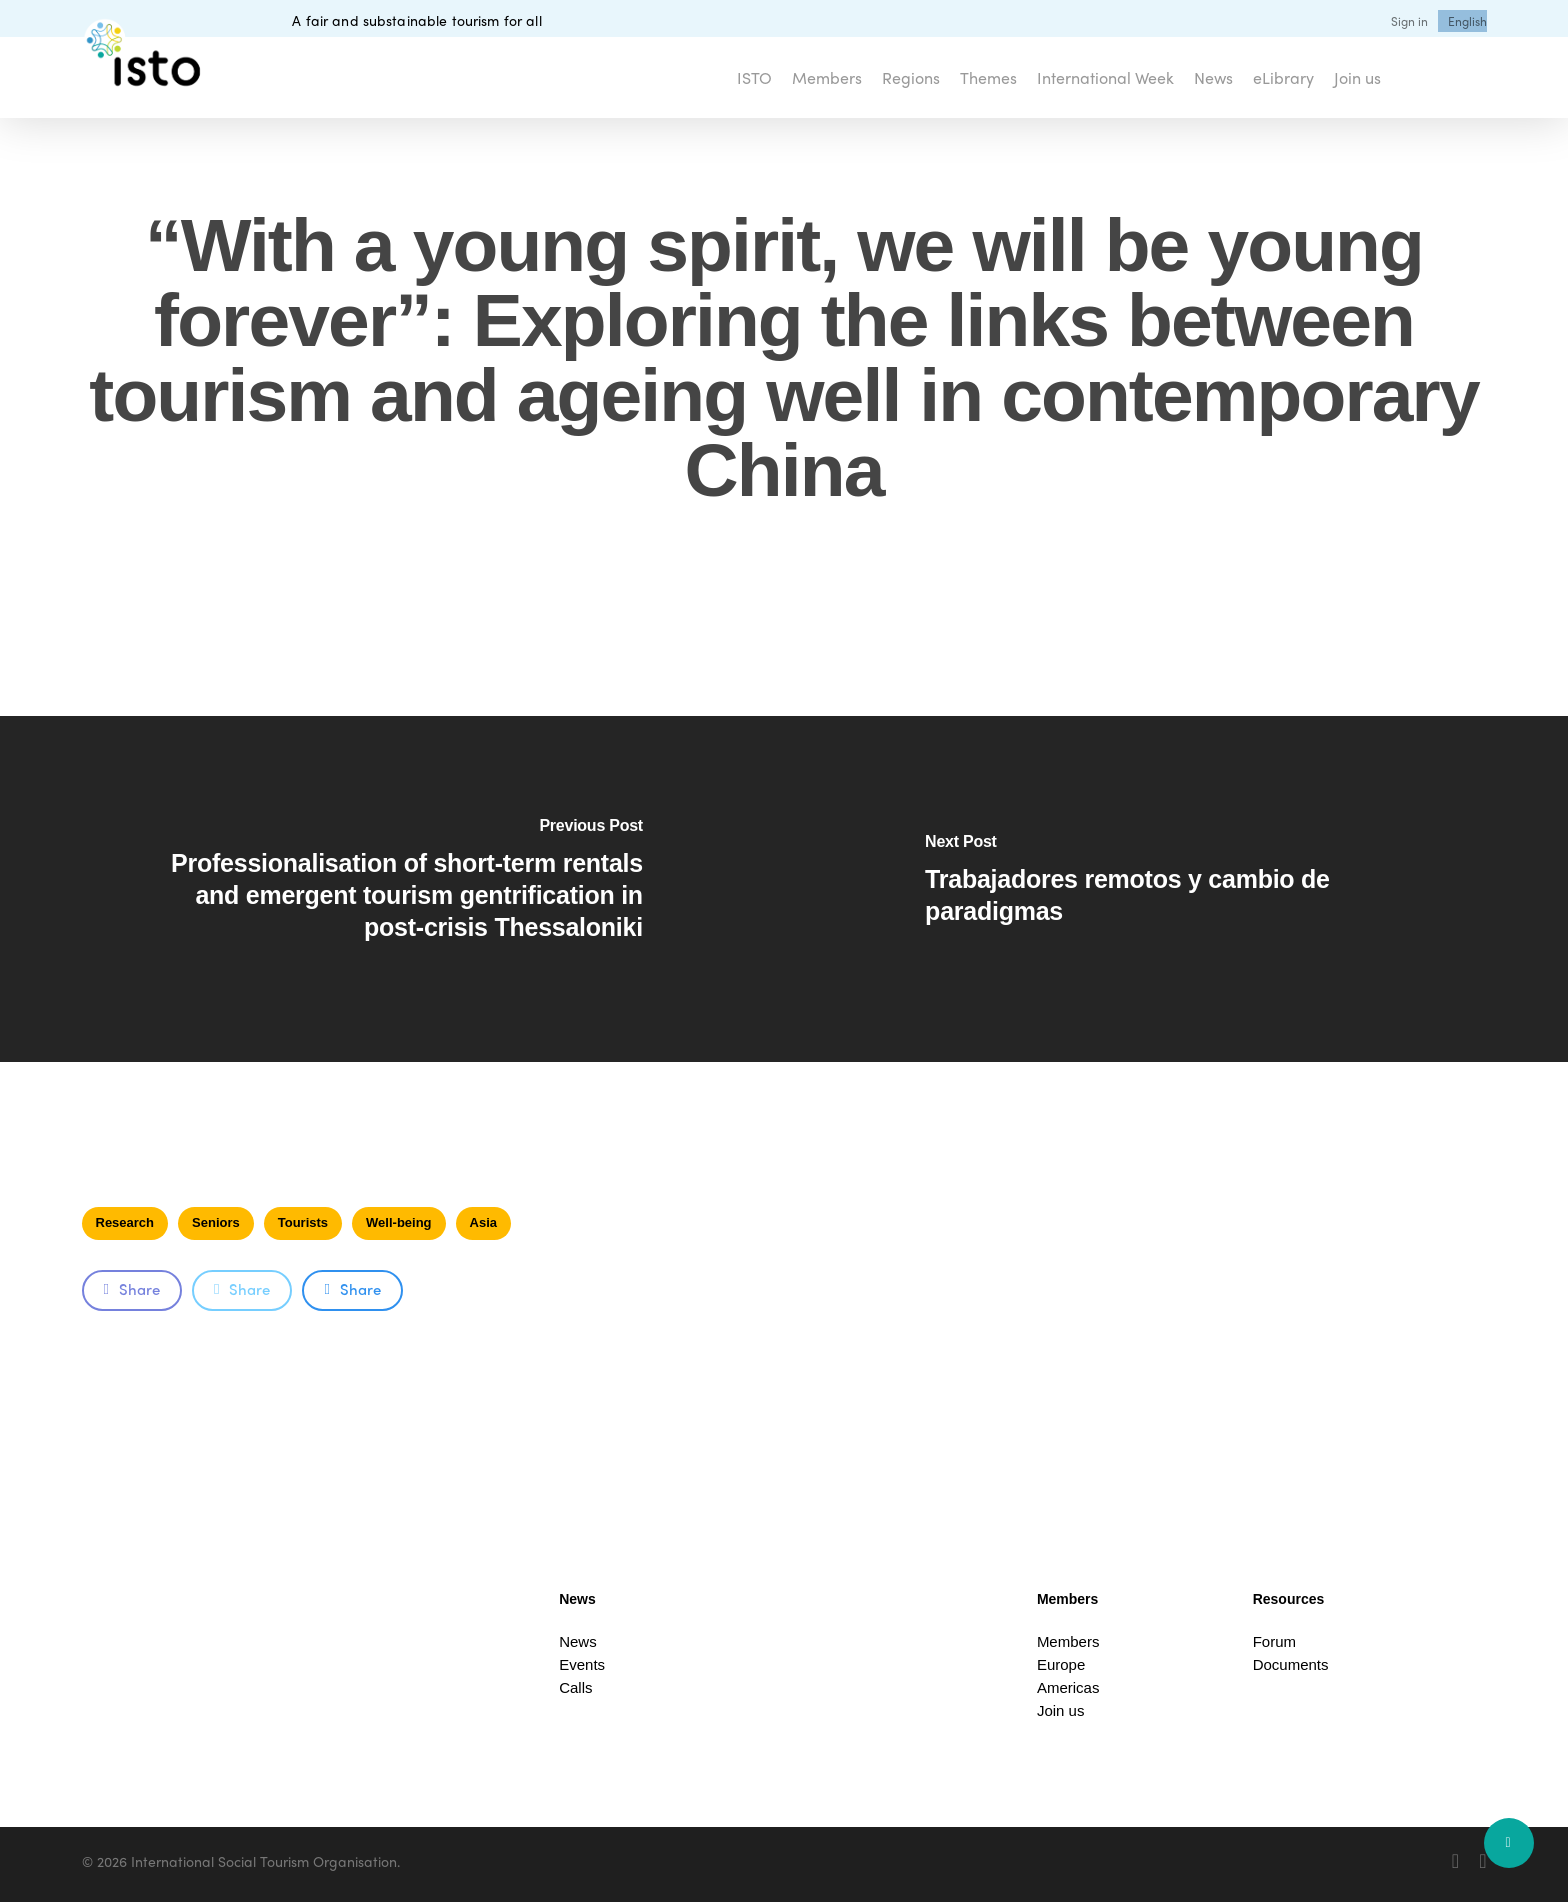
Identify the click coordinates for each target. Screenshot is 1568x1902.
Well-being (398, 1222)
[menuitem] (1467, 21)
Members (1068, 1641)
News (578, 1641)
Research (125, 1222)
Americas (1068, 1687)
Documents (1291, 1664)
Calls (575, 1687)
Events (582, 1664)
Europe (1061, 1664)
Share (132, 1289)
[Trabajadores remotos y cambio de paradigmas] (1176, 889)
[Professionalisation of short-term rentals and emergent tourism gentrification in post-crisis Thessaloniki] (392, 889)
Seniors (216, 1222)
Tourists (303, 1222)
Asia (483, 1222)
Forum (1274, 1641)
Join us (1061, 1710)
